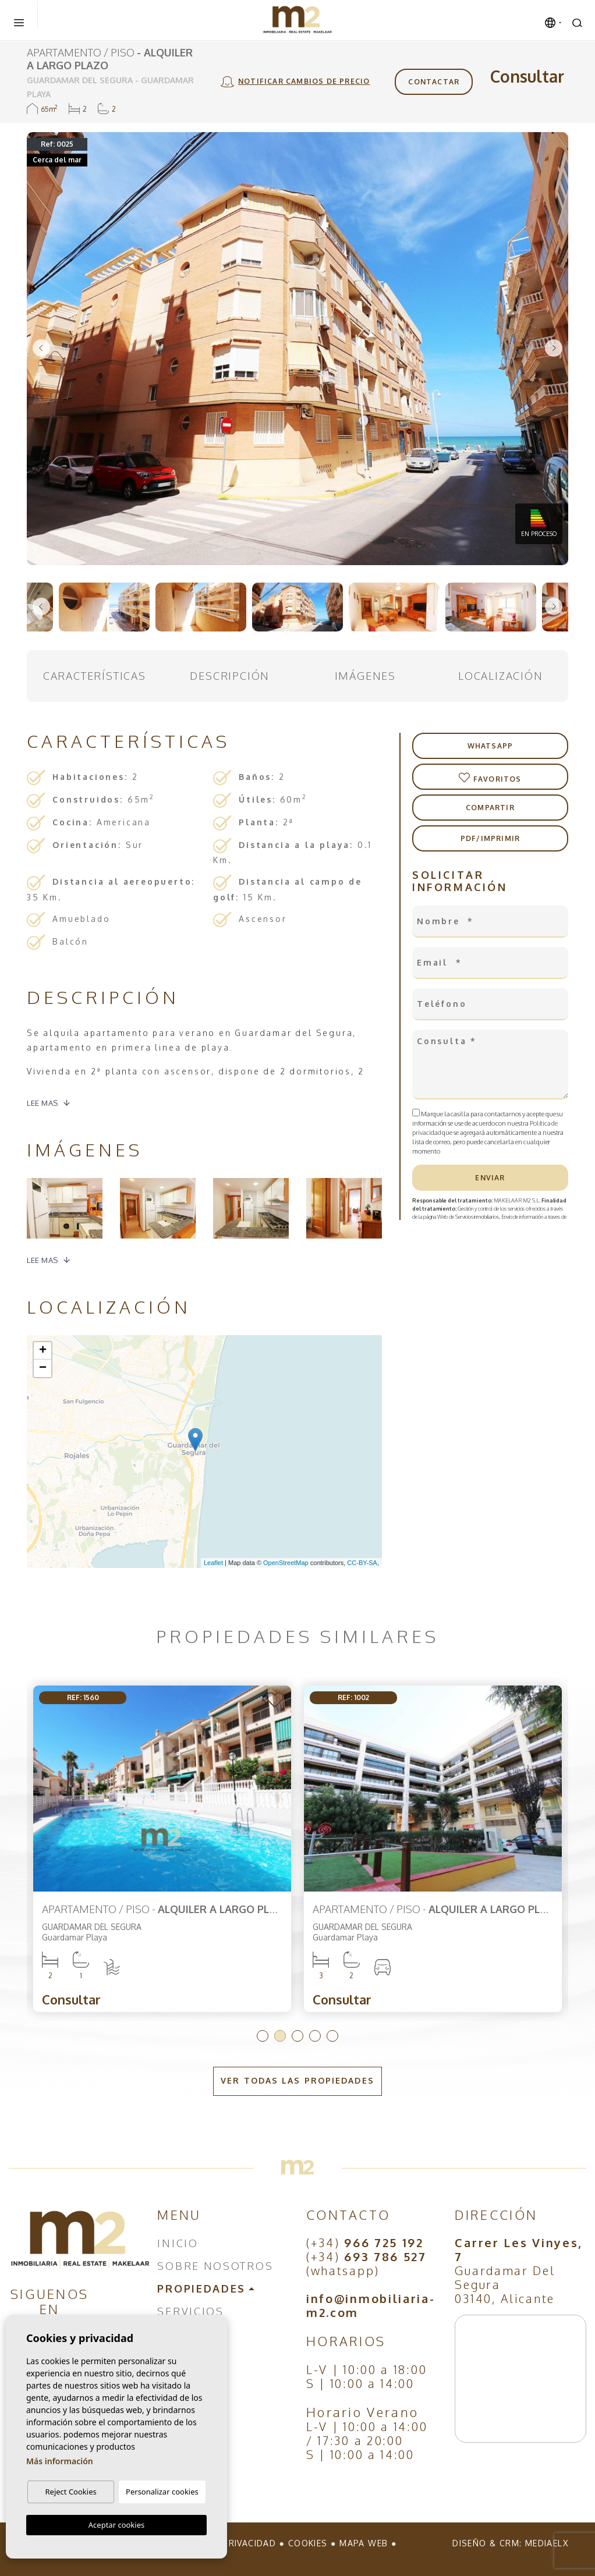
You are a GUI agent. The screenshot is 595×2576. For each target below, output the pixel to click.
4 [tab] (315, 2036)
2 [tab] (280, 2036)
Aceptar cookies (116, 2525)
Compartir (490, 807)
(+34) (365, 2242)
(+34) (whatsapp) (366, 2263)
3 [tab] (297, 2036)
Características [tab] (94, 675)
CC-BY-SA (362, 1562)
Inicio (177, 2243)
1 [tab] (262, 2036)
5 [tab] (332, 2036)
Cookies (308, 2543)
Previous (41, 348)
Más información (59, 2461)
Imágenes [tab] (365, 675)
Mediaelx (546, 2543)
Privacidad (249, 2543)
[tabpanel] (162, 1849)
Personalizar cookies (162, 2491)
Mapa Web (363, 2543)
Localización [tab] (500, 675)
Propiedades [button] (201, 2288)
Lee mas (42, 1103)
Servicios (190, 2311)
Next (553, 348)
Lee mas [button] (42, 1260)
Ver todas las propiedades (297, 2080)
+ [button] (43, 1351)
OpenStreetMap (286, 1562)
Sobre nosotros (215, 2265)
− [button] (43, 1368)
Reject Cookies (70, 2491)
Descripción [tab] (230, 675)
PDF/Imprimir (490, 838)
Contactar (433, 81)
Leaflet (213, 1562)
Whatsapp (490, 745)
